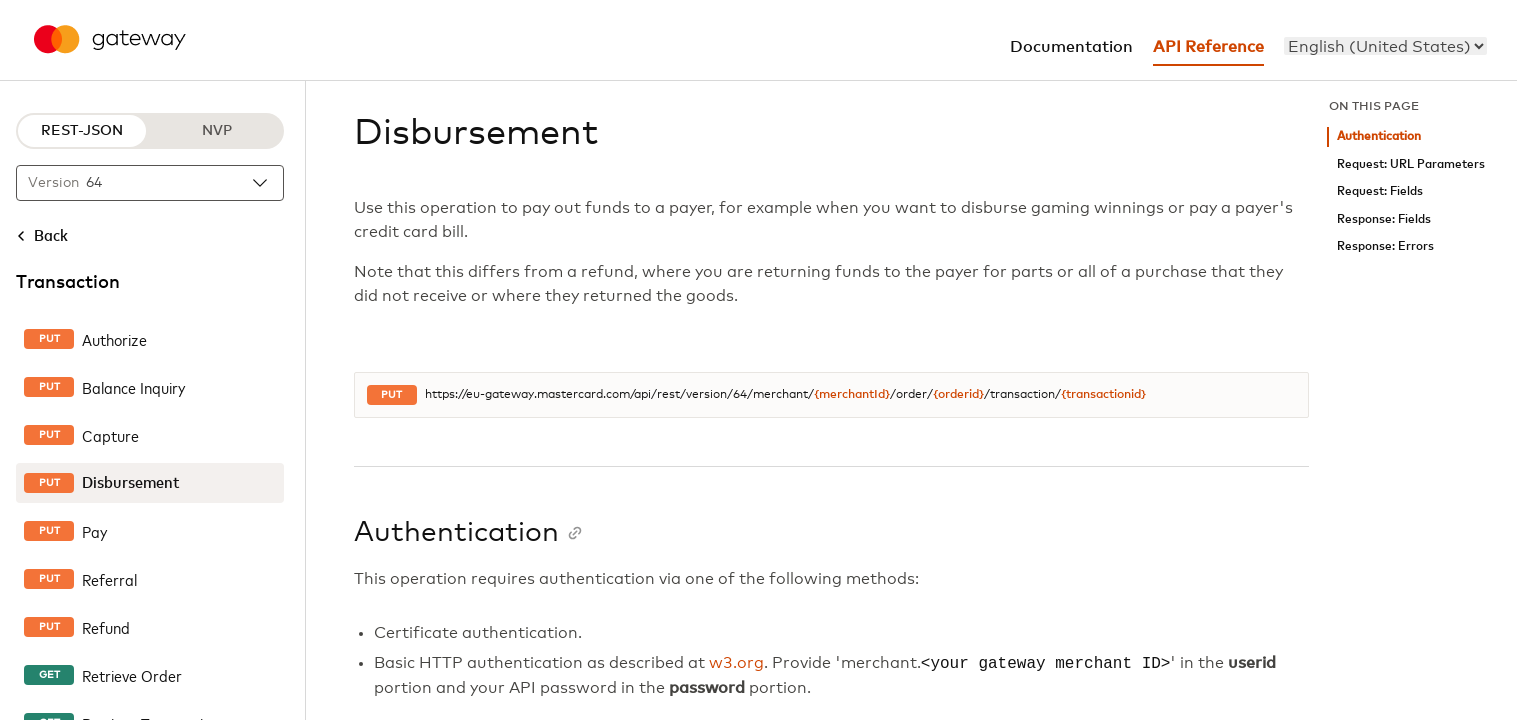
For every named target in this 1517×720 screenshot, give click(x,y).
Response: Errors (1385, 246)
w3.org (736, 664)
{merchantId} (852, 395)
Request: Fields (1380, 191)
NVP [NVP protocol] (217, 131)
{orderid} (958, 395)
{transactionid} (1103, 395)
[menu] (1385, 46)
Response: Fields (1384, 219)
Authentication (1379, 136)
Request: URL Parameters (1411, 164)
